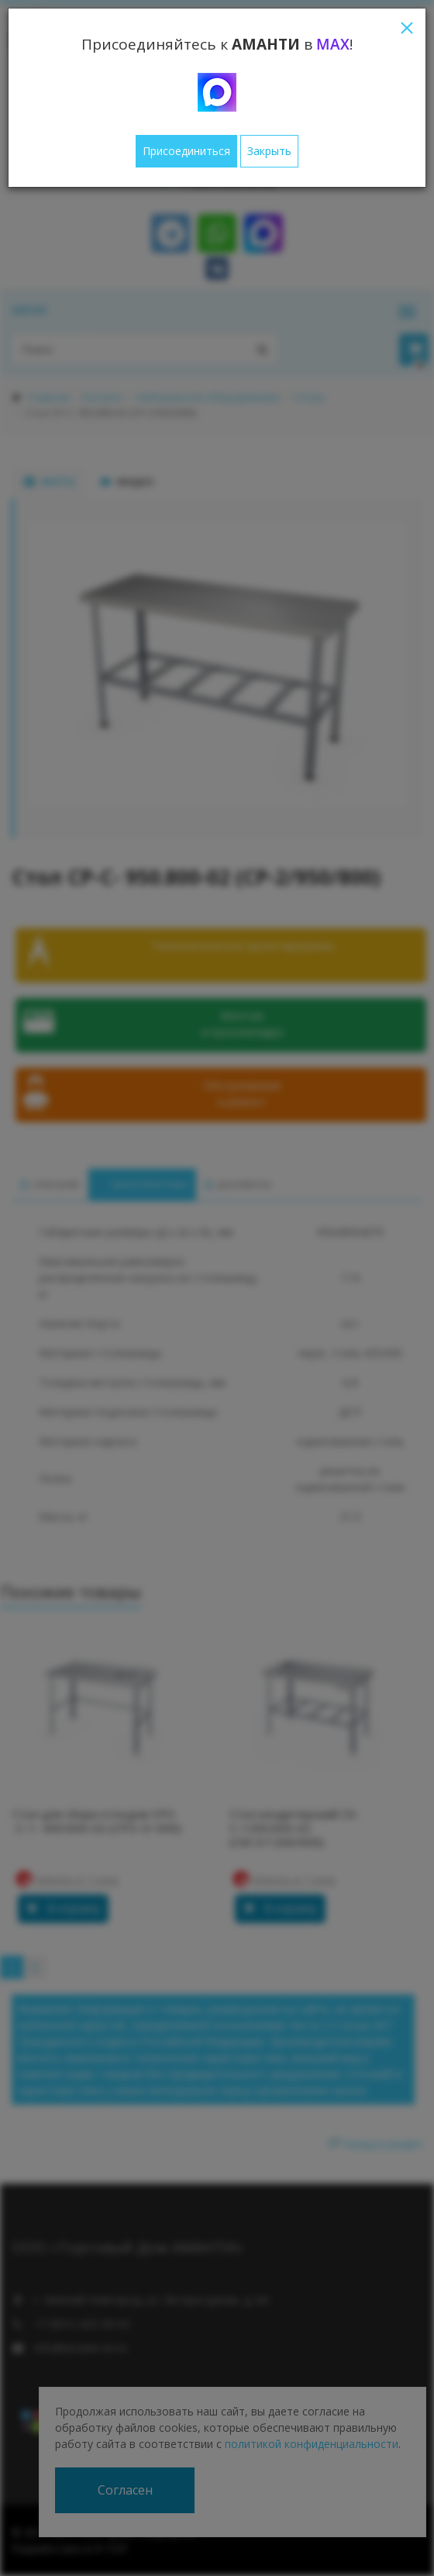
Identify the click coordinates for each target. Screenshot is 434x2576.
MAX (333, 44)
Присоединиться (186, 150)
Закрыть (269, 150)
